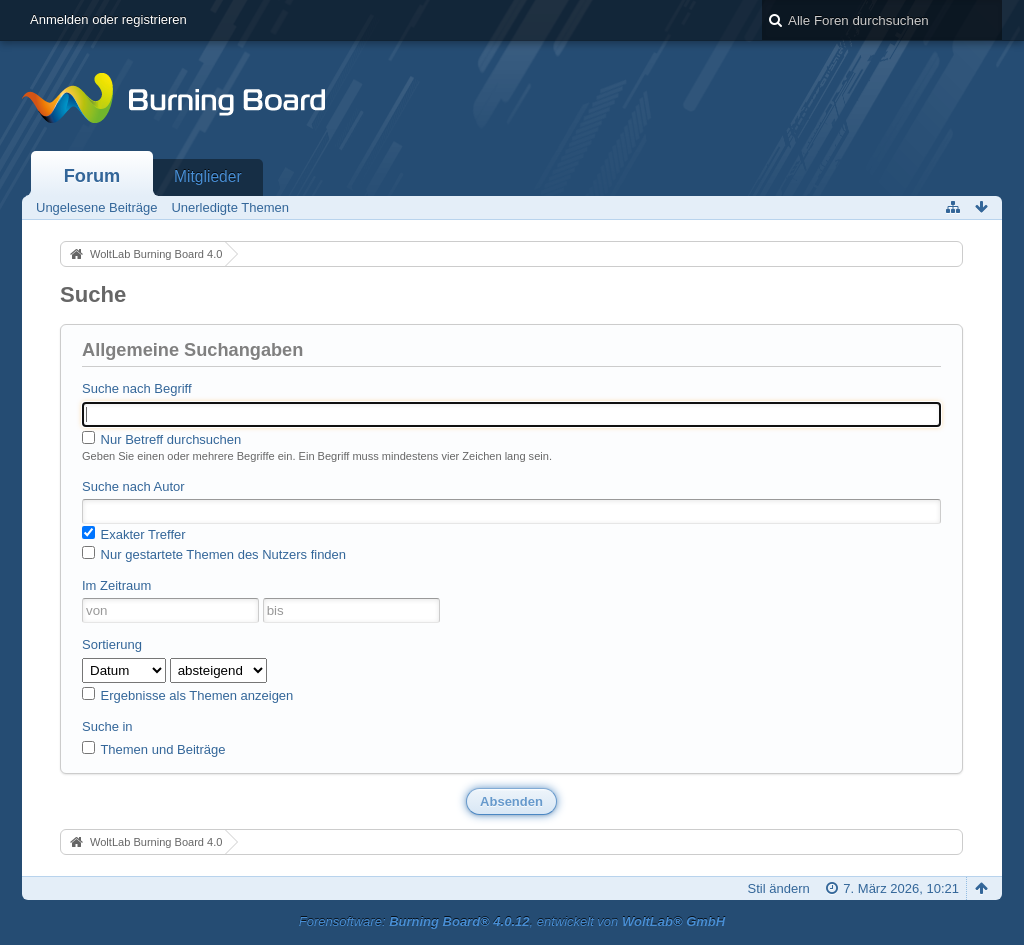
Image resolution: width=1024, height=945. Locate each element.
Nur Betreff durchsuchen (161, 439)
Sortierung (112, 644)
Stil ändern (779, 888)
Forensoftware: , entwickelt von (512, 921)
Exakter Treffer (134, 534)
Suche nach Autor (133, 486)
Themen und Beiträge (153, 749)
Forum (92, 176)
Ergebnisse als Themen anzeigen (187, 695)
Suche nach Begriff (137, 388)
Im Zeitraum (116, 585)
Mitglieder (208, 176)
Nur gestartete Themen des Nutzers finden (214, 554)
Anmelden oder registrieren (108, 19)
